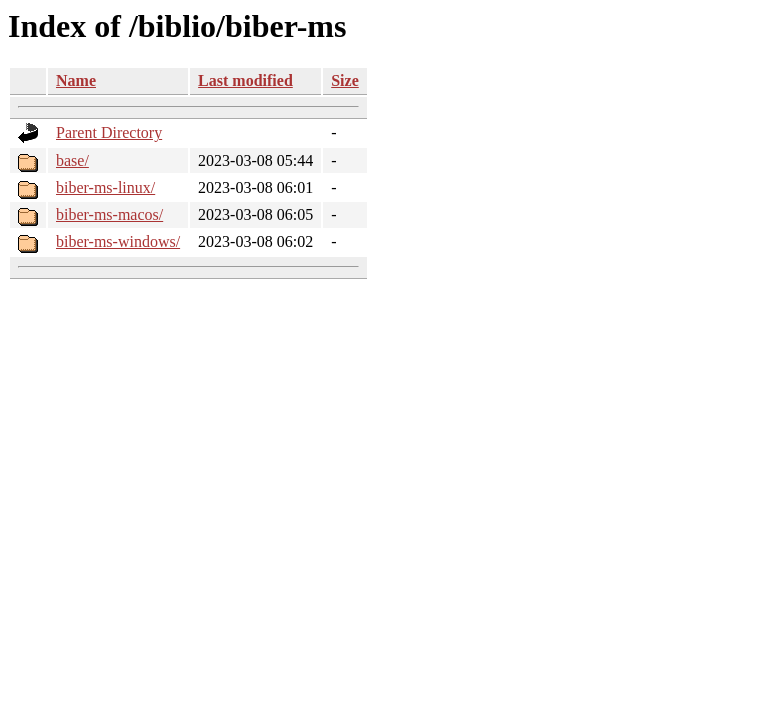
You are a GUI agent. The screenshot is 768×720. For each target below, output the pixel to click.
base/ (72, 160)
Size (345, 80)
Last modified (245, 80)
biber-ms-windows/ (118, 241)
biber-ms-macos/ (109, 214)
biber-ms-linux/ (105, 187)
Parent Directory (109, 132)
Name (76, 80)
